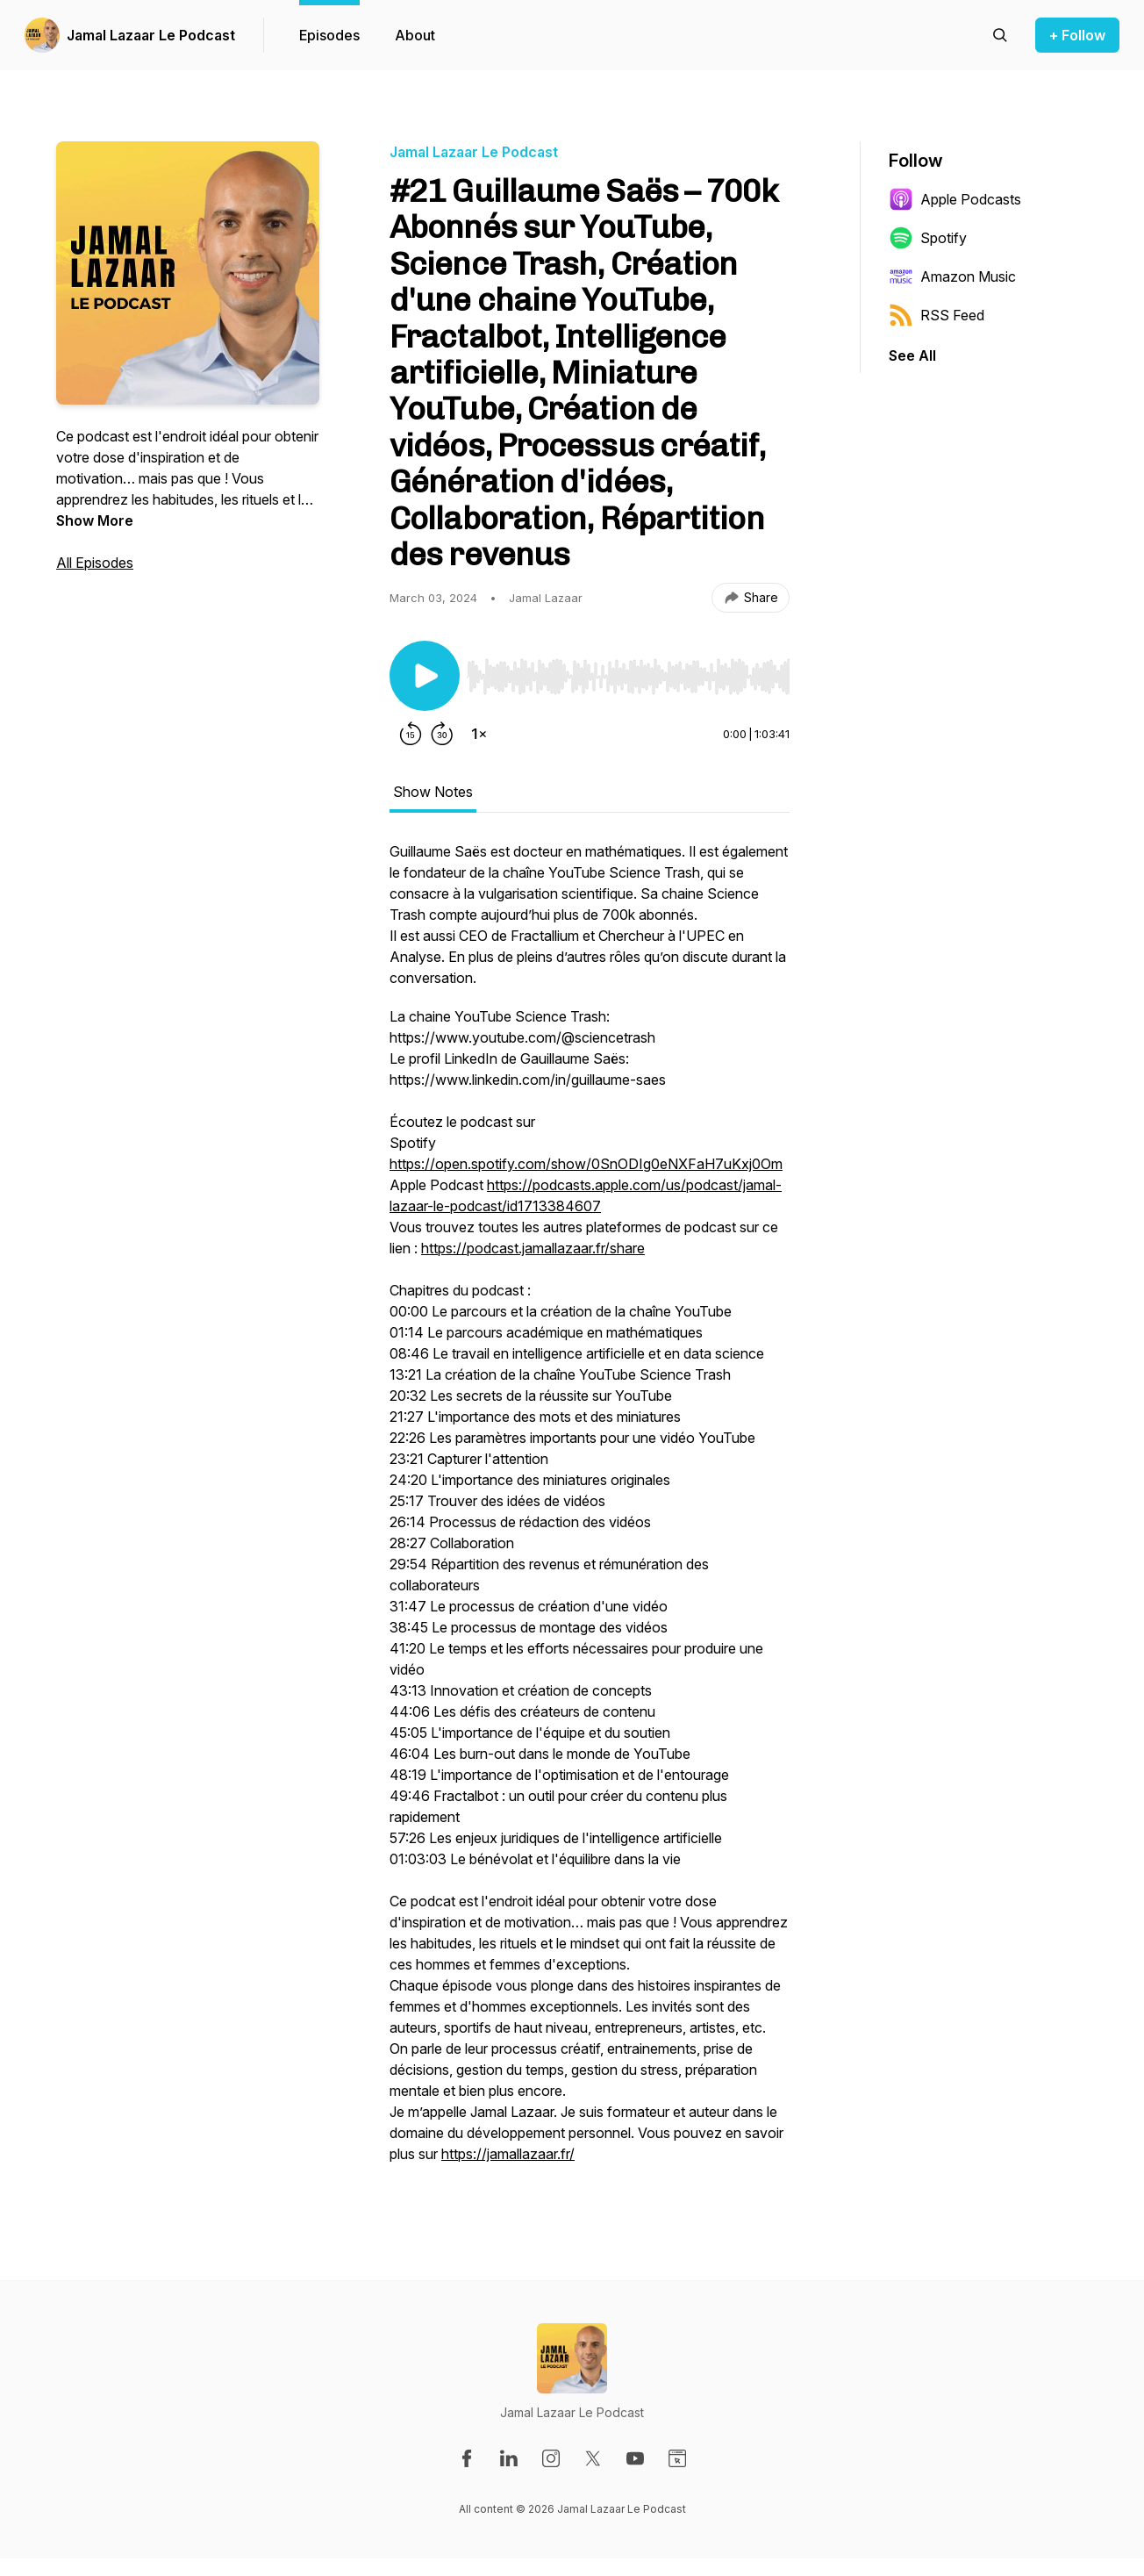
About (415, 35)
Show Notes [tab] (433, 791)
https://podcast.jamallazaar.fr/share (533, 1248)
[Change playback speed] (479, 733)
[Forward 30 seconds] (442, 733)
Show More (94, 520)
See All (912, 355)
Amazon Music (952, 276)
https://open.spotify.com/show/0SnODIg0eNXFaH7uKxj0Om (586, 1164)
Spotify (928, 238)
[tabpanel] (590, 1511)
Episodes (329, 35)
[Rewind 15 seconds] (410, 733)
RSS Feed (936, 315)
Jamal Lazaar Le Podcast (151, 35)
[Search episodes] (1000, 35)
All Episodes (94, 562)
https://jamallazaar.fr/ (508, 2154)
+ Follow (1077, 35)
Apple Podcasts (955, 199)
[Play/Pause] (425, 676)
